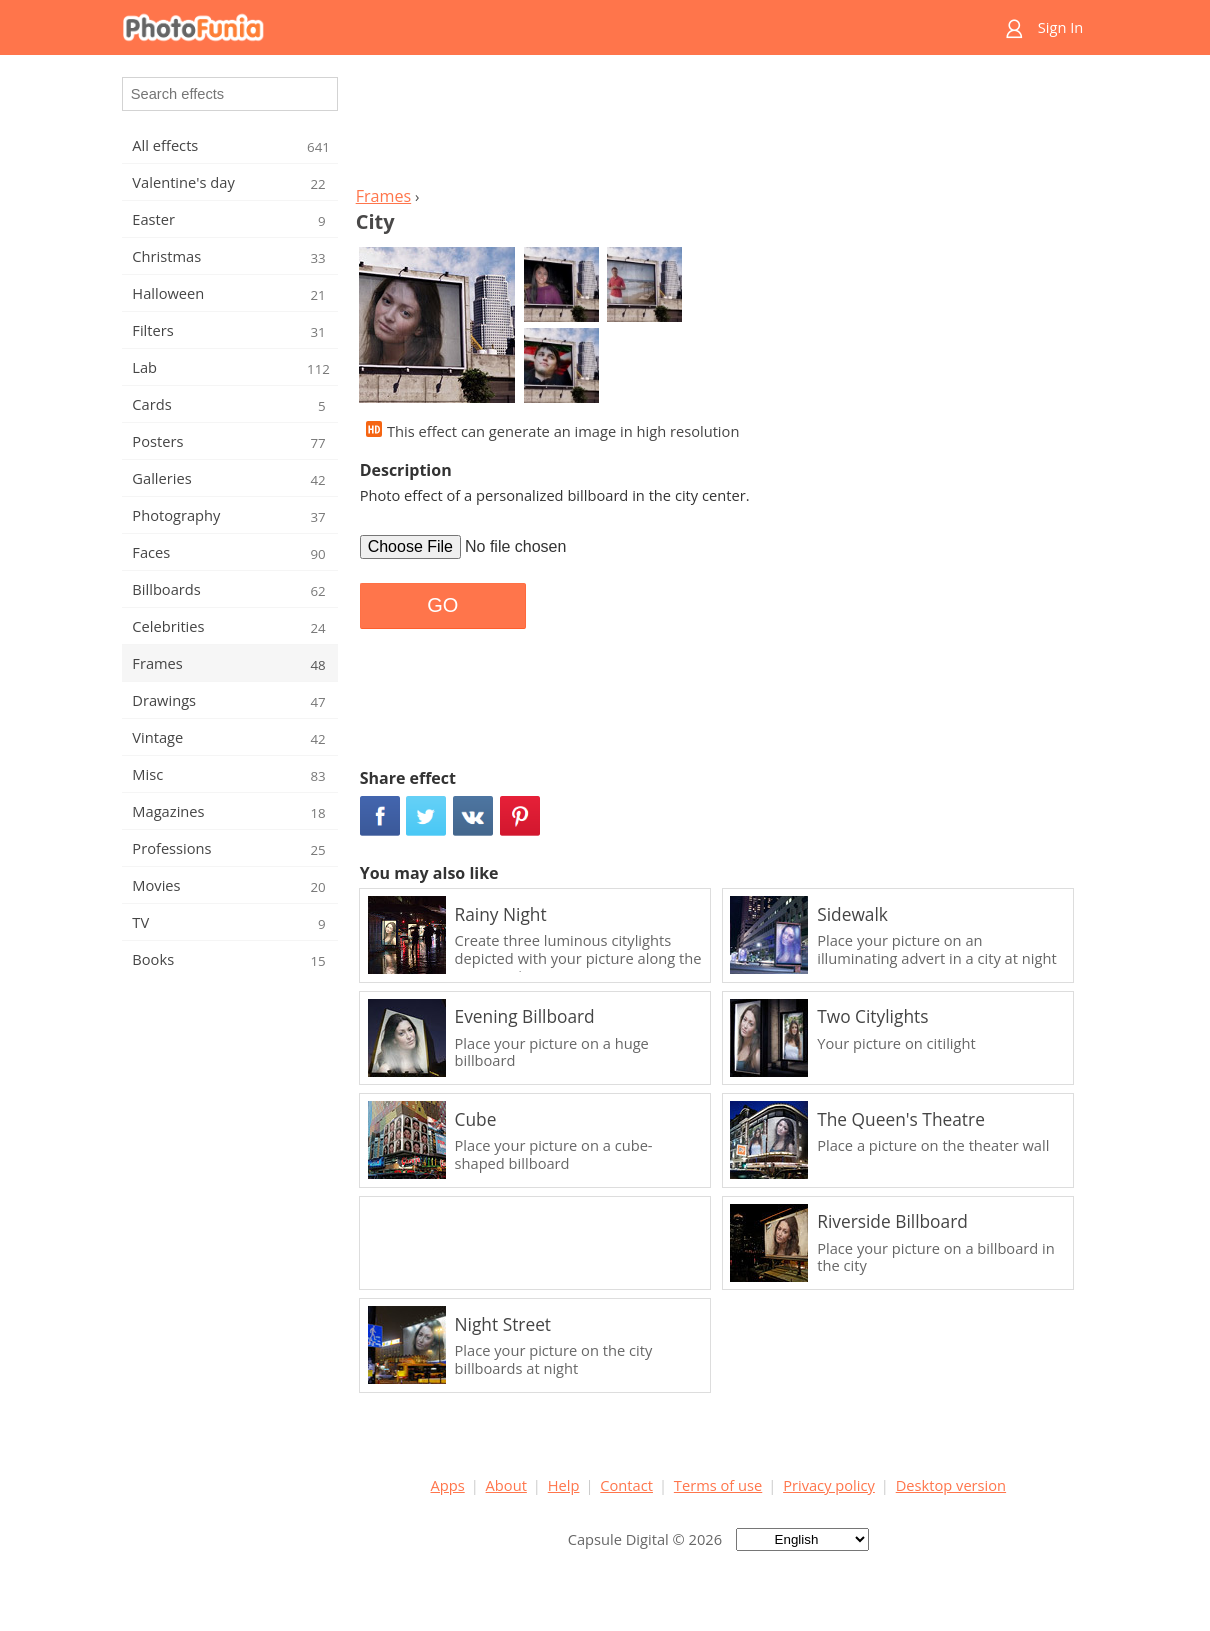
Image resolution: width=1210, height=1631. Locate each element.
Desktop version (951, 1485)
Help (564, 1485)
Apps (448, 1485)
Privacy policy (829, 1485)
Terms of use (718, 1485)
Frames (384, 196)
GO (442, 605)
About (506, 1485)
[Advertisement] (718, 126)
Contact (626, 1485)
